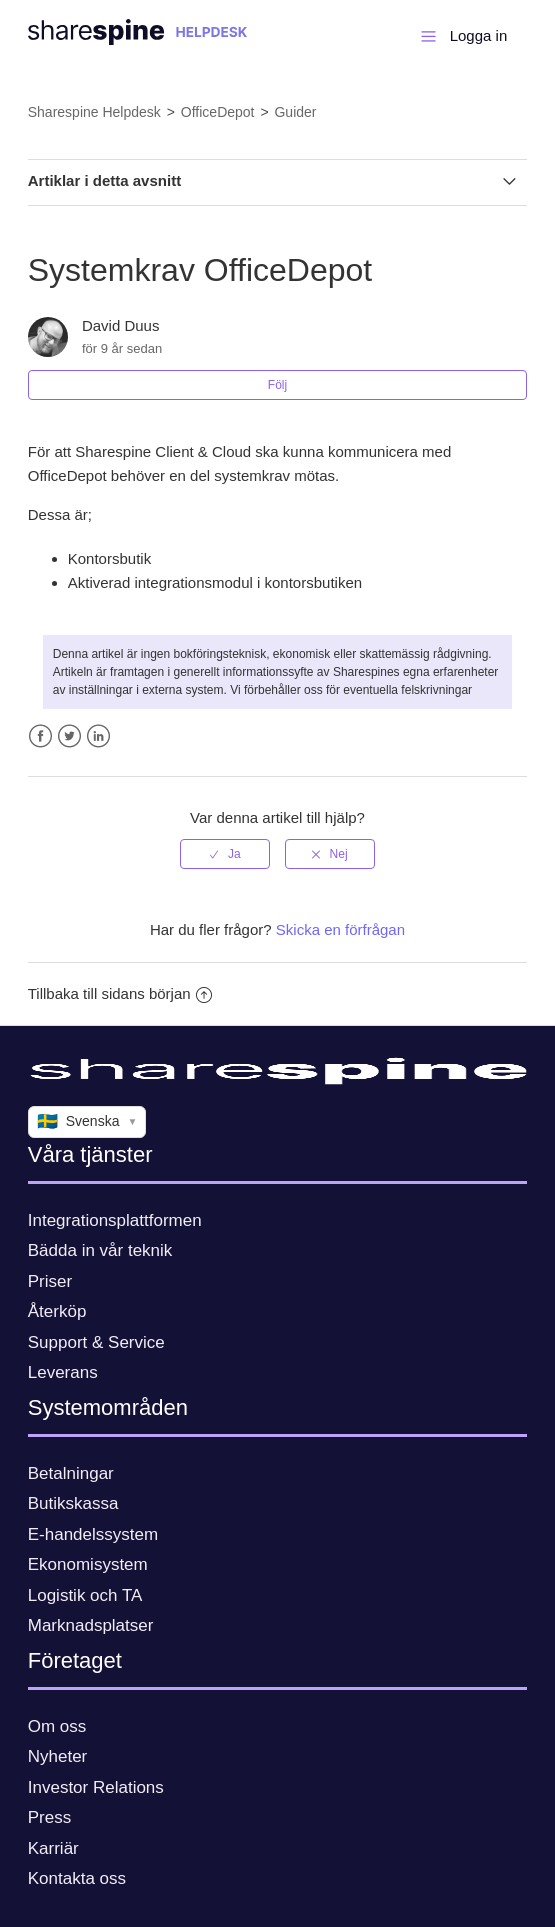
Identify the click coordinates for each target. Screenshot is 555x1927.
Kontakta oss (77, 1878)
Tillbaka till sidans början (120, 993)
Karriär (53, 1848)
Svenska (87, 1122)
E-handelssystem (93, 1534)
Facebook (40, 736)
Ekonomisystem (88, 1564)
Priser (50, 1281)
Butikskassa (73, 1503)
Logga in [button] (479, 35)
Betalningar (71, 1473)
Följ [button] (277, 385)
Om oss (57, 1726)
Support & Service (96, 1342)
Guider (295, 112)
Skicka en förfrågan (340, 929)
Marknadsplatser (91, 1625)
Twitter (69, 736)
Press (49, 1817)
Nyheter (58, 1756)
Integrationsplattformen (115, 1220)
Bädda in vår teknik (100, 1250)
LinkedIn (98, 736)
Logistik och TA (85, 1595)
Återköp (57, 1311)
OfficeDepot (218, 112)
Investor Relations (96, 1787)
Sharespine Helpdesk (94, 112)
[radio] (225, 854)
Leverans (63, 1372)
